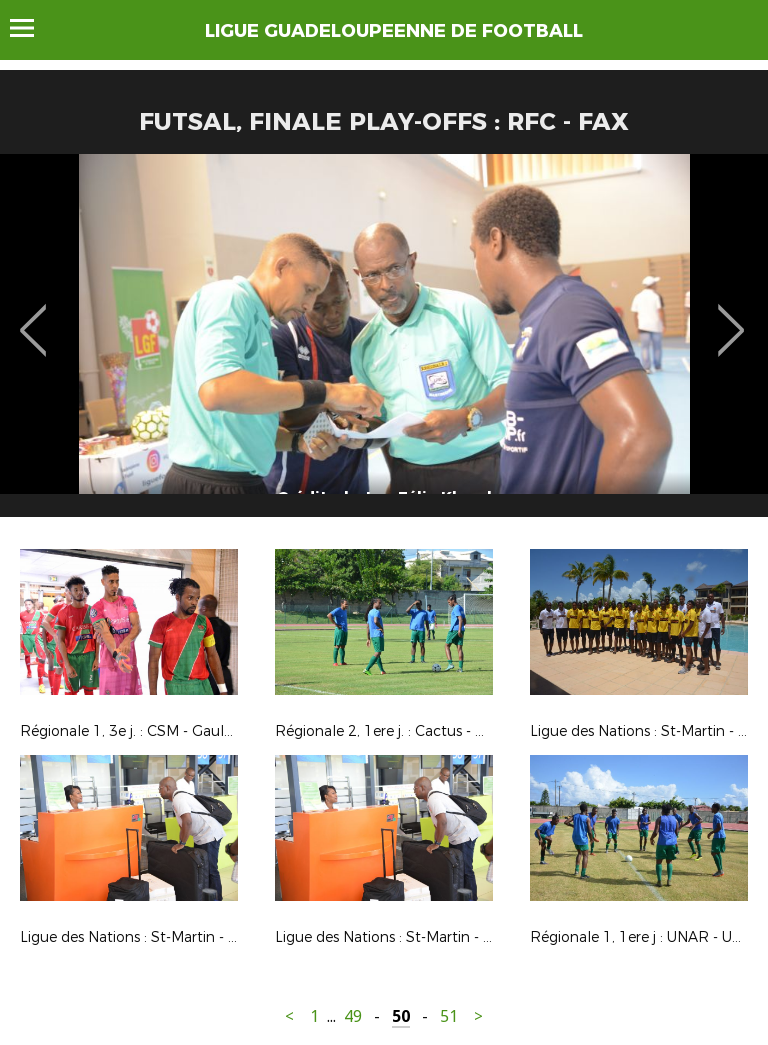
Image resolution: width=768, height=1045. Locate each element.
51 (449, 1016)
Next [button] (731, 316)
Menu (31, 28)
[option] (384, 343)
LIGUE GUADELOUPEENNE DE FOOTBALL (394, 31)
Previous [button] (33, 316)
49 (353, 1016)
